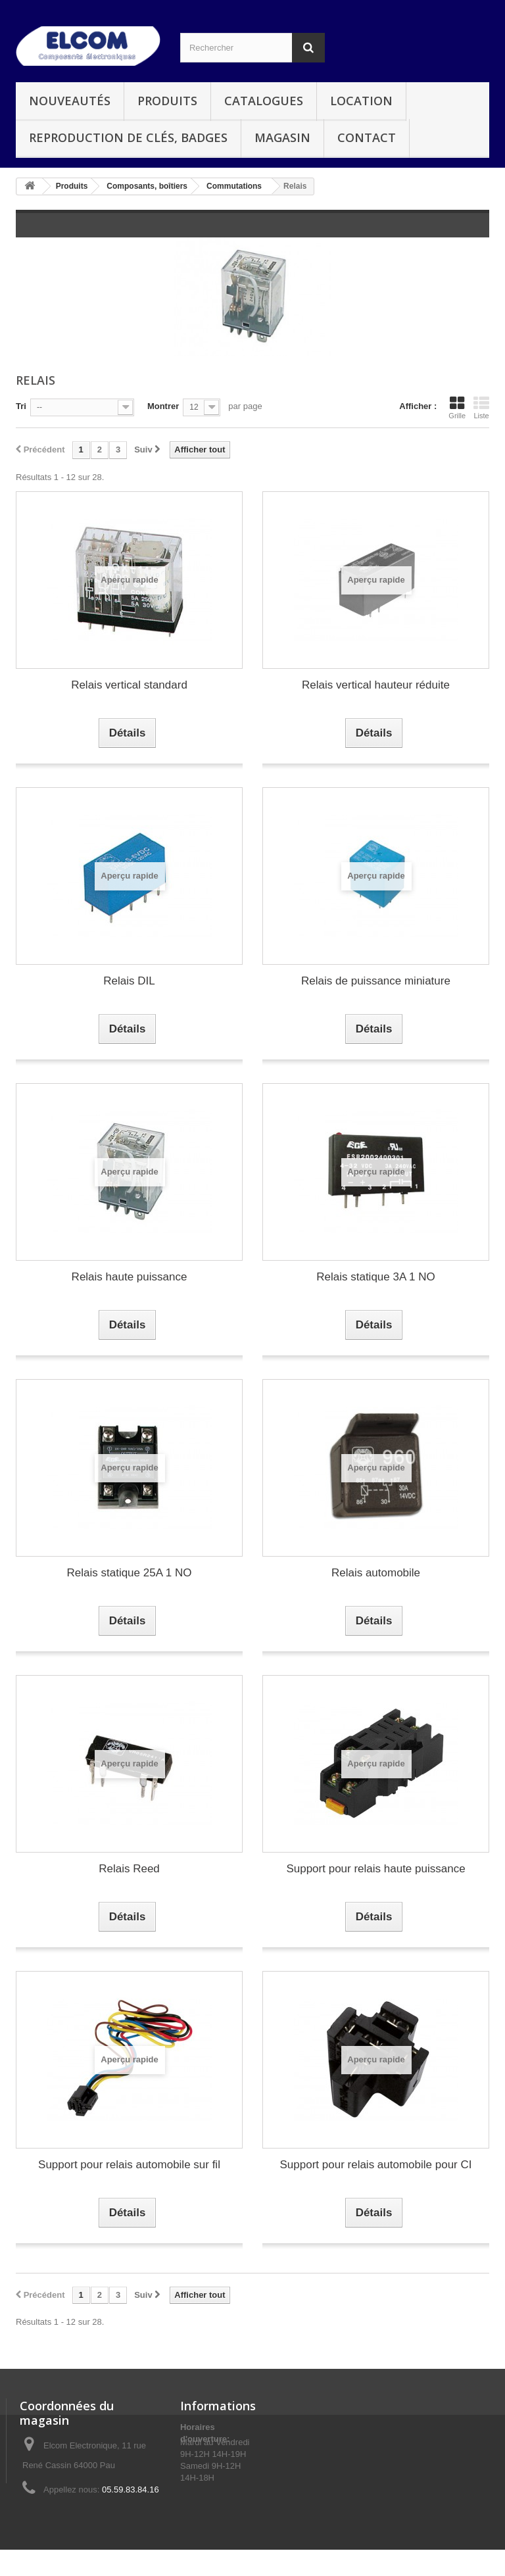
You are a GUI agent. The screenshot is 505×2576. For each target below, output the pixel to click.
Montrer (163, 406)
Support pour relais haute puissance (375, 1868)
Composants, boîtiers (147, 186)
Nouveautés (69, 101)
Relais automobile (375, 1573)
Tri (21, 406)
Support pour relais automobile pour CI (376, 2164)
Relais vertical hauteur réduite (376, 685)
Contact (366, 137)
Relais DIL (129, 981)
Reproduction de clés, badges (128, 137)
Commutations (234, 186)
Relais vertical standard (129, 685)
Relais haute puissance (129, 1277)
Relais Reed (129, 1868)
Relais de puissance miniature (375, 981)
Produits (167, 101)
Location (361, 101)
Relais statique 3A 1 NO (375, 1277)
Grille (457, 408)
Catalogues (263, 101)
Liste (481, 408)
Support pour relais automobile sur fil (129, 2164)
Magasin (282, 137)
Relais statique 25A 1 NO (129, 1573)
